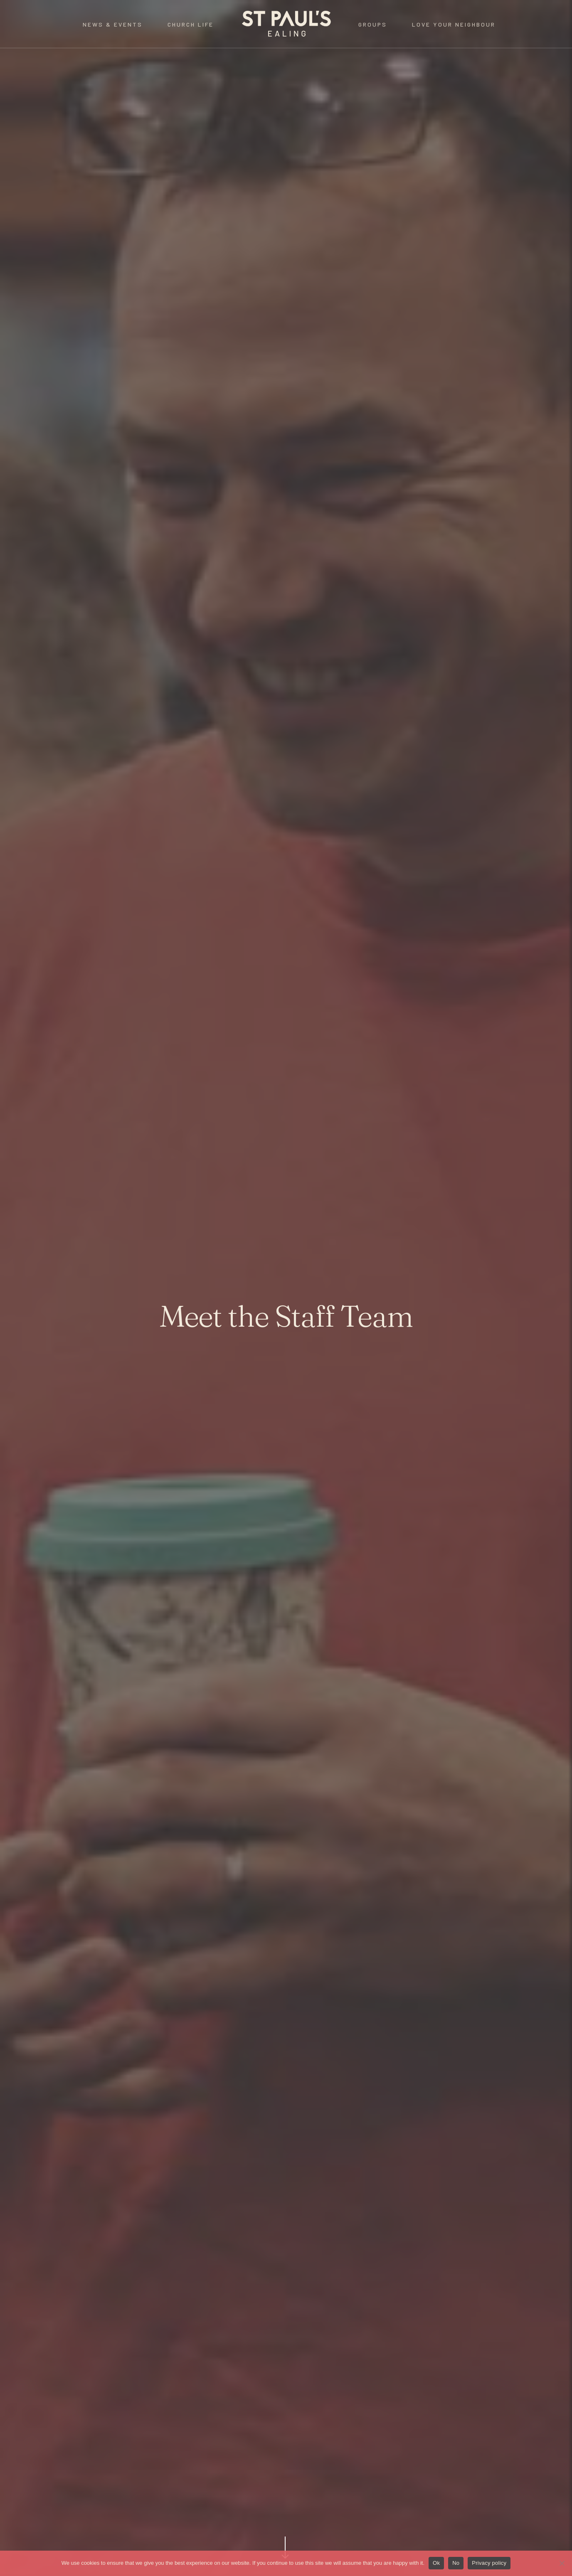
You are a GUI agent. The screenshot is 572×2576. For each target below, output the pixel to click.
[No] (561, 2563)
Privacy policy (489, 2563)
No (455, 2563)
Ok (436, 2563)
